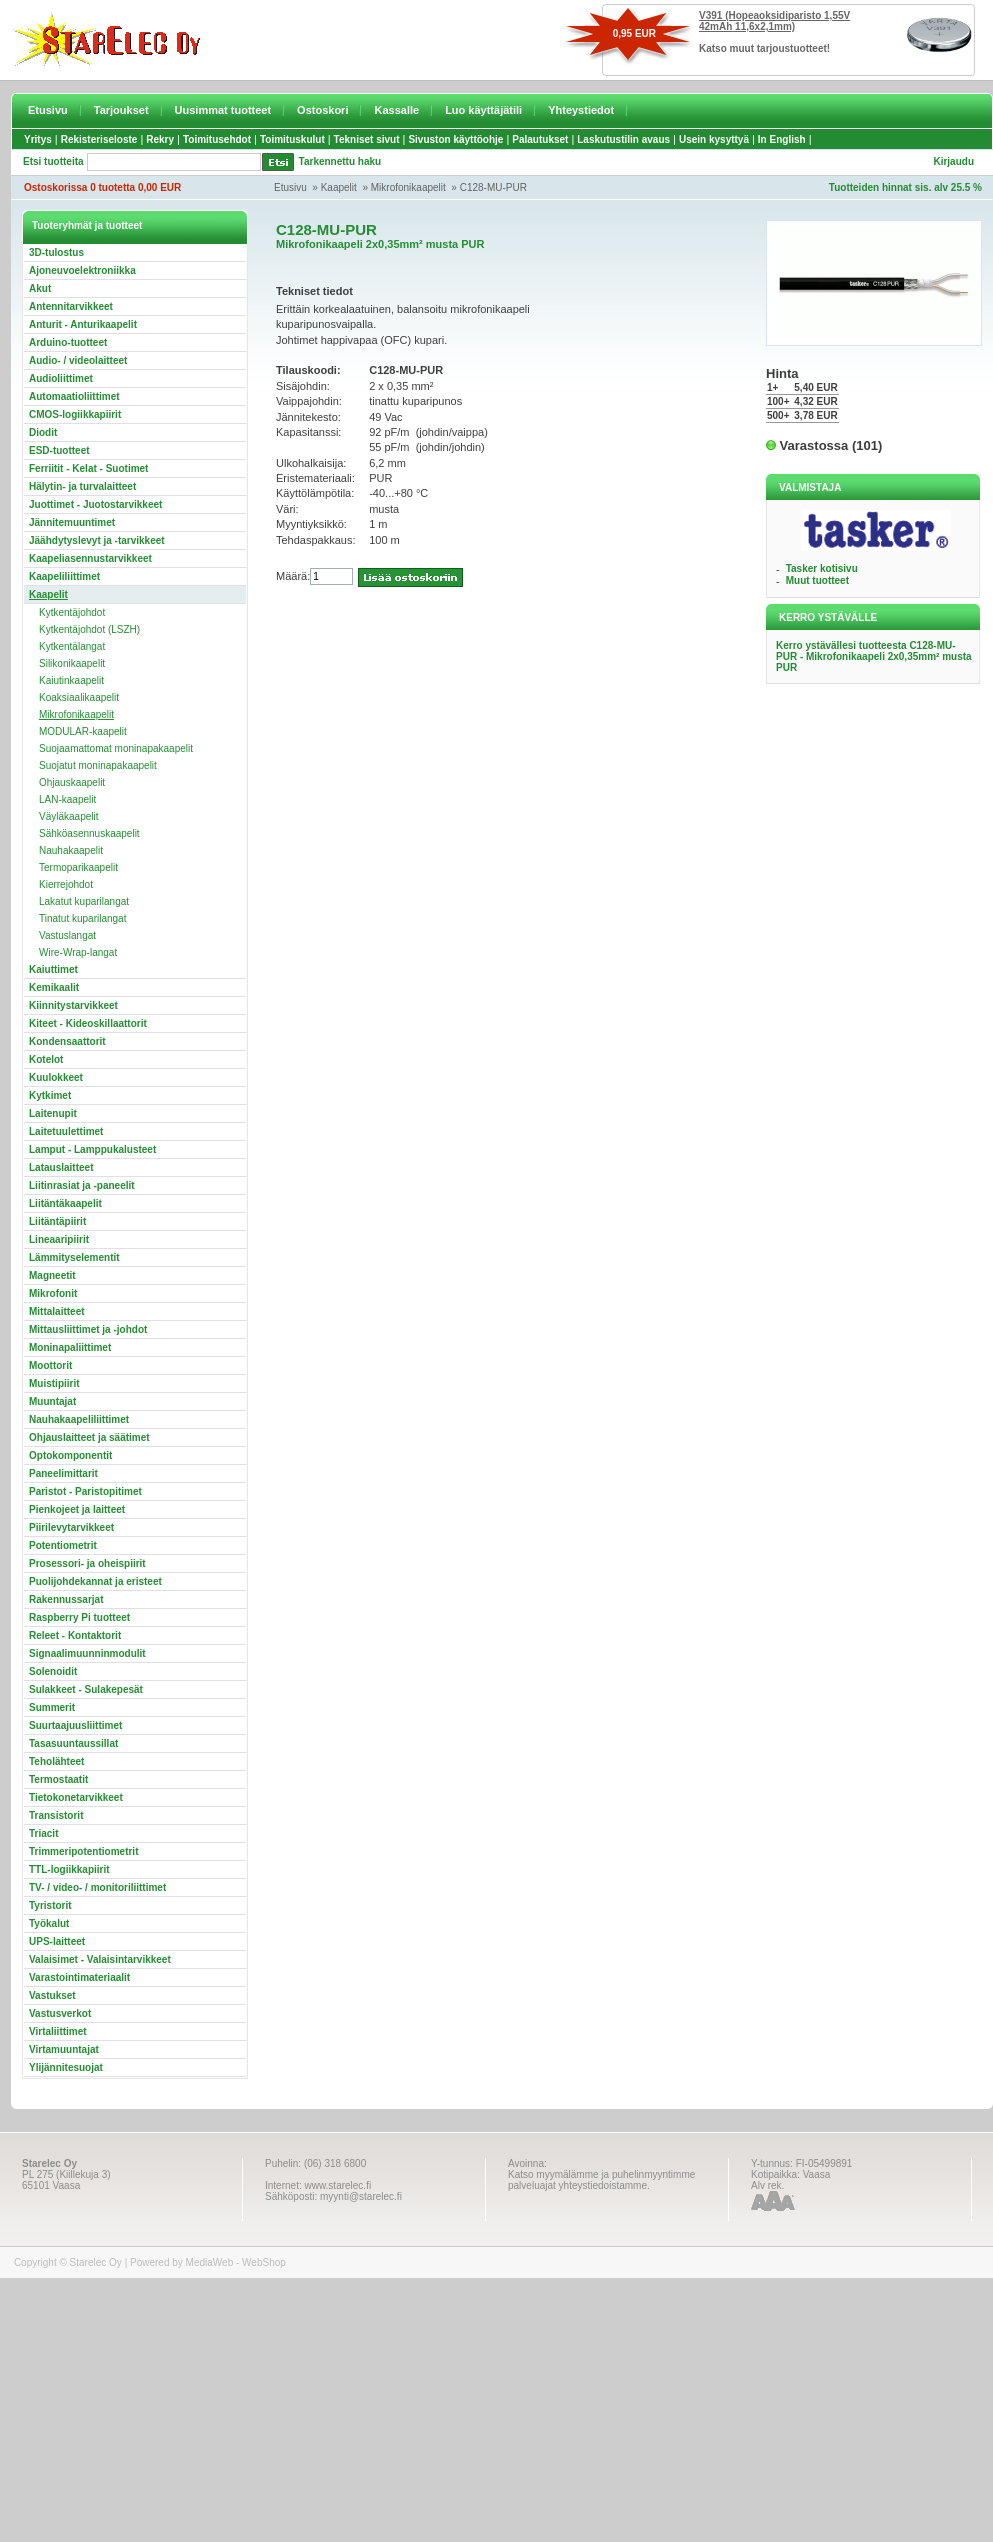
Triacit (43, 1833)
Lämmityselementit (74, 1257)
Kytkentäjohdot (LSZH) (89, 629)
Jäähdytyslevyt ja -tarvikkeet (97, 540)
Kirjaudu (953, 161)
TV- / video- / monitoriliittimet (97, 1887)
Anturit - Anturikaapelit (83, 324)
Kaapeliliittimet (64, 576)
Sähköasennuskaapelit (89, 833)
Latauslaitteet (61, 1167)
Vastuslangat (67, 935)
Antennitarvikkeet (71, 306)
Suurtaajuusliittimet (75, 1725)
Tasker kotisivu (822, 568)
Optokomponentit (70, 1455)
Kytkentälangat (72, 646)
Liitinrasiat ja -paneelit (82, 1185)
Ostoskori (322, 110)
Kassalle (396, 110)
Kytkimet (50, 1095)
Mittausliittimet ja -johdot (88, 1329)
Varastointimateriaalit (79, 1977)
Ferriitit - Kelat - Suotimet (88, 468)
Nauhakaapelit (71, 850)
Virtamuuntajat (64, 2049)
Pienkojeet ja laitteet (77, 1509)
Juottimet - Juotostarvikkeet (95, 504)
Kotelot (46, 1059)
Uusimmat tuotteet (223, 110)
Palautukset (540, 139)
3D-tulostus (56, 252)
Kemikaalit (54, 987)
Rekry (160, 139)
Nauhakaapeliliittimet (79, 1419)
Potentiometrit (63, 1545)
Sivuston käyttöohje (455, 139)
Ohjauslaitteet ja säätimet (89, 1437)
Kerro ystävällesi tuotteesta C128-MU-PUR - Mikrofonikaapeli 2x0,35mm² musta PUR (874, 656)
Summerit (52, 1707)
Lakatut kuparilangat (84, 901)
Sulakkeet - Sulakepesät (86, 1689)
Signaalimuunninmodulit (87, 1653)
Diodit (43, 432)
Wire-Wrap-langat (78, 952)
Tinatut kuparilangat (82, 918)
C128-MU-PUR (493, 187)
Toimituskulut (292, 139)
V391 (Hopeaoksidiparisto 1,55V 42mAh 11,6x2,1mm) (774, 21)
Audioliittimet (61, 378)
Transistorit (56, 1815)
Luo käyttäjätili (483, 110)
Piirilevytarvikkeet (71, 1527)
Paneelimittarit (63, 1473)
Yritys (38, 139)
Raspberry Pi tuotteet (79, 1617)
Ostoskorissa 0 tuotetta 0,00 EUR (102, 187)
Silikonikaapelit (72, 663)
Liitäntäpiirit (57, 1221)
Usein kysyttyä (714, 139)
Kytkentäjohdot (72, 612)
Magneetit (52, 1275)
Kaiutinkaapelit (71, 680)
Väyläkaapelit (68, 816)
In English (782, 139)
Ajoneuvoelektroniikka (82, 270)
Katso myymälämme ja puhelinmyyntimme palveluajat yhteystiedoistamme (601, 2180)
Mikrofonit (53, 1293)
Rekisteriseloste (99, 139)
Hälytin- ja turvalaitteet (82, 486)
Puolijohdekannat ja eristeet (95, 1581)
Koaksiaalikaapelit (79, 697)
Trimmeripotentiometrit (83, 1851)
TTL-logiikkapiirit (69, 1869)
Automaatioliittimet (74, 396)
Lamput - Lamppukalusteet (92, 1149)
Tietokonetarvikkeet (76, 1797)
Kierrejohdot (66, 884)
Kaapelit (339, 187)
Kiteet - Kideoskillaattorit (88, 1023)
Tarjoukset (121, 110)
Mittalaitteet (57, 1311)
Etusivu (48, 110)
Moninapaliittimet (70, 1347)
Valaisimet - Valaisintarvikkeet (100, 1959)
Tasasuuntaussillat (73, 1743)
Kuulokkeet (56, 1077)
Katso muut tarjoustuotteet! (764, 48)
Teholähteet (56, 1761)
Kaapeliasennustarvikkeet (90, 558)
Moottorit (50, 1365)
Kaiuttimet (53, 969)
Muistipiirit (54, 1383)
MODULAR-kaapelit (83, 731)
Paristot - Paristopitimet (85, 1491)
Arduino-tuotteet (68, 342)
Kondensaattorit (67, 1041)
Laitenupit (53, 1113)
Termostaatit (58, 1779)
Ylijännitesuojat (66, 2067)
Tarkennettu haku (340, 161)
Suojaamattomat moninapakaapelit (116, 748)
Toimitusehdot (217, 139)
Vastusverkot (60, 2013)
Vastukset (52, 1995)
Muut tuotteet (817, 580)
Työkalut (49, 1923)
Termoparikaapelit (78, 867)
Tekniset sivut (367, 139)
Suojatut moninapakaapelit (98, 765)
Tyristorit (50, 1905)
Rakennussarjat (66, 1599)
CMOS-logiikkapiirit (75, 414)
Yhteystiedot (581, 110)
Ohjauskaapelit (72, 782)
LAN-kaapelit (67, 799)
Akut (40, 288)
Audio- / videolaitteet (78, 360)
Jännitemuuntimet (72, 522)
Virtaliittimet (58, 2031)
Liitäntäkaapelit (65, 1203)
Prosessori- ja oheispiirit (87, 1563)
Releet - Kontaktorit (75, 1635)
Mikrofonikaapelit (408, 187)
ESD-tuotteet (59, 450)
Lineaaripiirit (59, 1239)
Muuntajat (52, 1401)
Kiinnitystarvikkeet (73, 1005)
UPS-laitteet (57, 1941)
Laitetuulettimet (66, 1131)
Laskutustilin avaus (623, 139)
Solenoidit (53, 1671)
